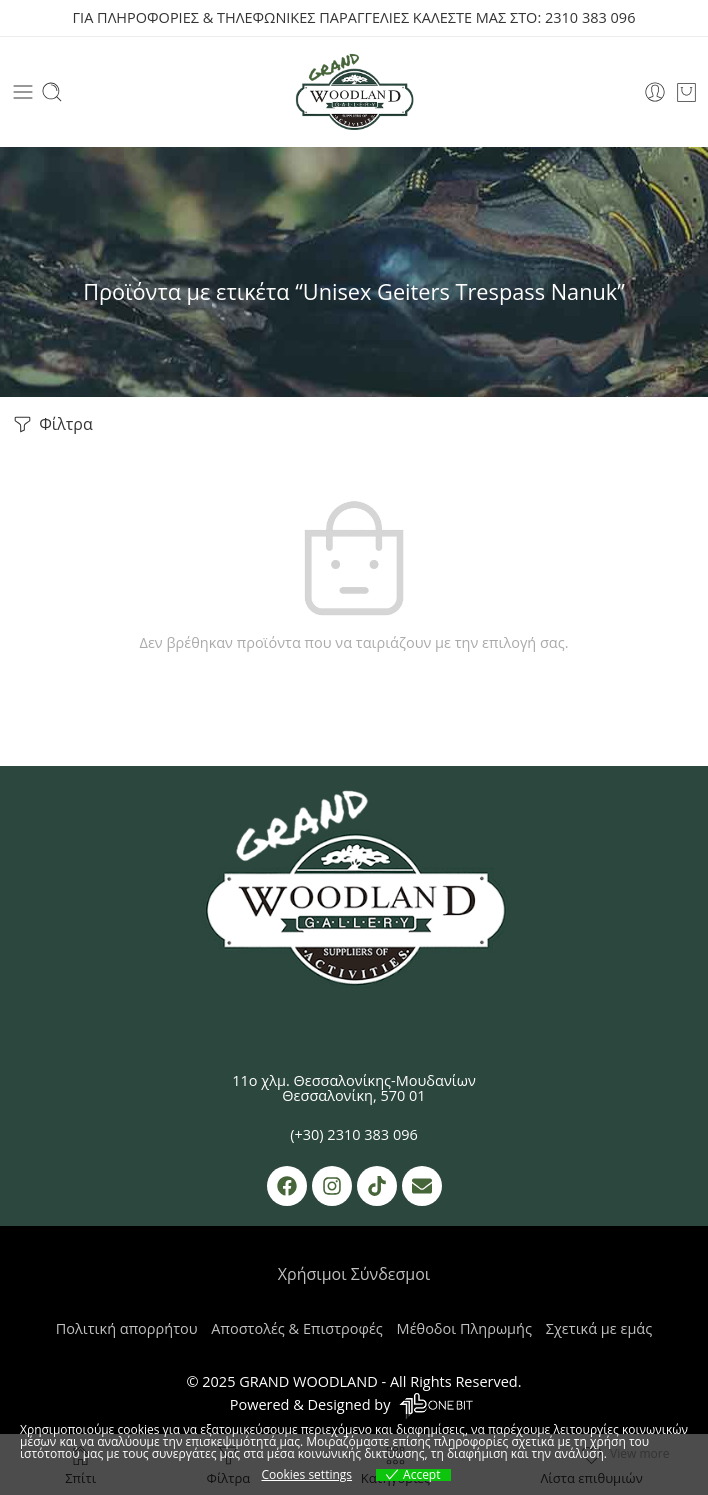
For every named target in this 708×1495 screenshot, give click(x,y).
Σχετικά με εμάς (599, 1328)
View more (639, 1453)
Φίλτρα (51, 424)
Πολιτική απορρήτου (127, 1328)
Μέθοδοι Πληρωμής (464, 1328)
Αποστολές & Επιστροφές (296, 1328)
